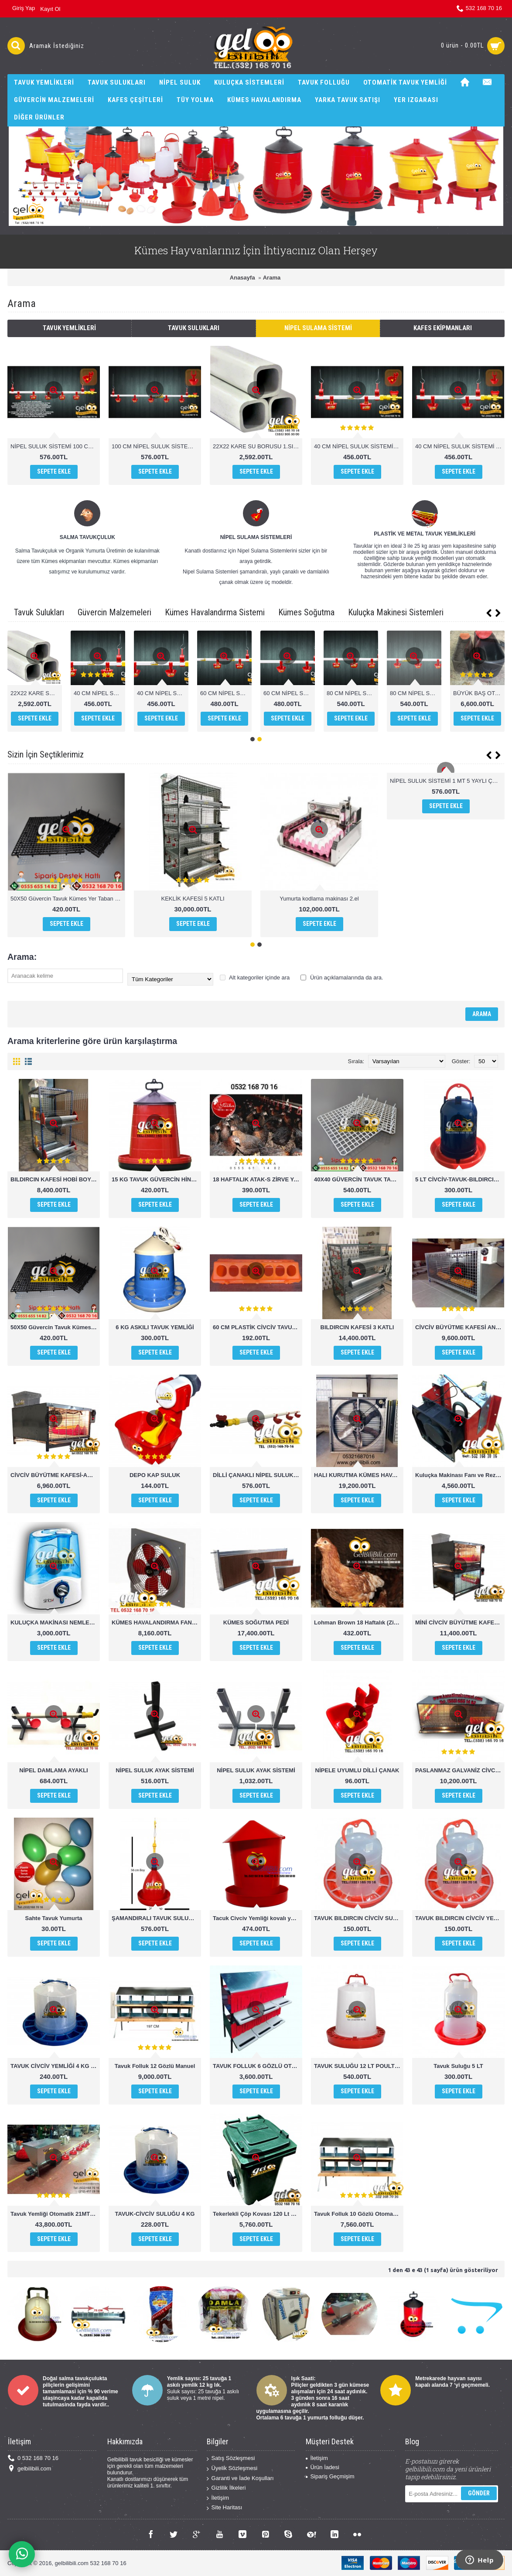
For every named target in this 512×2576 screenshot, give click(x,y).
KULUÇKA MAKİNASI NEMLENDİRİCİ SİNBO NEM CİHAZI (55, 1622)
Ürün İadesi (322, 2467)
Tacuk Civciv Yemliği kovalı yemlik (257, 1918)
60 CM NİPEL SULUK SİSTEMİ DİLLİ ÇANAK (352, 693)
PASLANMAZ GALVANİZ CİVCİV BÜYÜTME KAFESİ (460, 1770)
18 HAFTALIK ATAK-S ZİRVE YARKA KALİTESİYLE (257, 1179)
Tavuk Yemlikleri (69, 328)
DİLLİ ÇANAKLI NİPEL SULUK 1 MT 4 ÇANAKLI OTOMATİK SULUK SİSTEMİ (257, 1475)
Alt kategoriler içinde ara (255, 977)
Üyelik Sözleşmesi (232, 2468)
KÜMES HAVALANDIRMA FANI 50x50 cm (156, 1622)
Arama (271, 277)
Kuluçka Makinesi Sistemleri (396, 612)
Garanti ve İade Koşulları (240, 2478)
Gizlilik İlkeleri (226, 2488)
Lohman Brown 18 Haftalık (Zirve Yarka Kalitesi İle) (358, 1622)
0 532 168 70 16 (33, 2458)
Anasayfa (242, 277)
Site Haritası (224, 2507)
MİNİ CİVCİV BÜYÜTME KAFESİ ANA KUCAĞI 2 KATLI (460, 1622)
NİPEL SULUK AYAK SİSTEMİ (155, 1770)
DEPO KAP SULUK (155, 1475)
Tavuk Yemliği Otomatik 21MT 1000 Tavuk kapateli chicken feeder (55, 2214)
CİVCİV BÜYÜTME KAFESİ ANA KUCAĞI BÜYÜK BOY (460, 1327)
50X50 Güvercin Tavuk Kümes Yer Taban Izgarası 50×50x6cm (67, 898)
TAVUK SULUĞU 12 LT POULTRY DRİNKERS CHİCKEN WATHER (358, 2066)
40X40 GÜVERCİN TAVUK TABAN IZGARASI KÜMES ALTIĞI (358, 1179)
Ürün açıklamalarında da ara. (341, 977)
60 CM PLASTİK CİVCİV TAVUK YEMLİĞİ (257, 1327)
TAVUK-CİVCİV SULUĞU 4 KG (155, 2214)
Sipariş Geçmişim (330, 2476)
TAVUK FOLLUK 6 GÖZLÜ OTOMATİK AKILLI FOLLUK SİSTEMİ (257, 2066)
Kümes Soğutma (306, 612)
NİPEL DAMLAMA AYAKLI (53, 1770)
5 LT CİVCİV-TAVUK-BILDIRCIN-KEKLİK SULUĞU (460, 1179)
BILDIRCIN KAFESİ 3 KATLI (357, 1327)
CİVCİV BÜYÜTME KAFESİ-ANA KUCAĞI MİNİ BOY (55, 1475)
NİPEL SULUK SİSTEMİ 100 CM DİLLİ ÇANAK (55, 446)
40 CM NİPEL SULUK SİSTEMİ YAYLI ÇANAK (460, 446)
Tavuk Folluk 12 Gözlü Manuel (155, 2066)
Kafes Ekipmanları (442, 328)
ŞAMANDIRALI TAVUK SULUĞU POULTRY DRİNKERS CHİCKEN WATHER (156, 1918)
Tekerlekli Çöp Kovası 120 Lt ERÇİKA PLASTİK (257, 2214)
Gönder (479, 2493)
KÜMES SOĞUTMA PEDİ (256, 1622)
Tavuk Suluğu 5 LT (458, 2066)
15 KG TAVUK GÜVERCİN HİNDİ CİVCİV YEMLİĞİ (156, 1179)
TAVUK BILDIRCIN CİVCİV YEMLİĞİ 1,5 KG (460, 1918)
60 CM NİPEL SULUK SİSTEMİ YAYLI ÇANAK (415, 693)
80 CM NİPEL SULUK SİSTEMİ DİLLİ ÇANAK (479, 693)
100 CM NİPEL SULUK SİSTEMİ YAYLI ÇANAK (156, 446)
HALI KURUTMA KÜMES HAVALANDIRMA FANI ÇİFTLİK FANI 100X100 (358, 1475)
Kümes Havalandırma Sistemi (215, 612)
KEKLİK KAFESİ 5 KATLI (193, 898)
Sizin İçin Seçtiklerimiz (45, 754)
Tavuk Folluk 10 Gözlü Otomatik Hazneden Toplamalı (358, 2214)
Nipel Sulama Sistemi (318, 328)
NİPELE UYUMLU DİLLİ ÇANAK (357, 1770)
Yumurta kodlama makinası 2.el (319, 898)
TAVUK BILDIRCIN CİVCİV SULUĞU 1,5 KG (358, 1918)
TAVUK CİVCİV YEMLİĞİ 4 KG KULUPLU (55, 2066)
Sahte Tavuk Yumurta (53, 1918)
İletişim (218, 2498)
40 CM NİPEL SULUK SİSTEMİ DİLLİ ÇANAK (358, 446)
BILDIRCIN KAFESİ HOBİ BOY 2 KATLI (55, 1179)
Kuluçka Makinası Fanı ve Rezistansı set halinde (460, 1475)
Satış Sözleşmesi (231, 2458)
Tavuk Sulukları (193, 328)
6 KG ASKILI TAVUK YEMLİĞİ (155, 1327)
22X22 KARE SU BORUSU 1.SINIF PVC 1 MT (257, 446)
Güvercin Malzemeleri (114, 612)
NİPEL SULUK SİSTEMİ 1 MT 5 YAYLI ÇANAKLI (447, 781)
